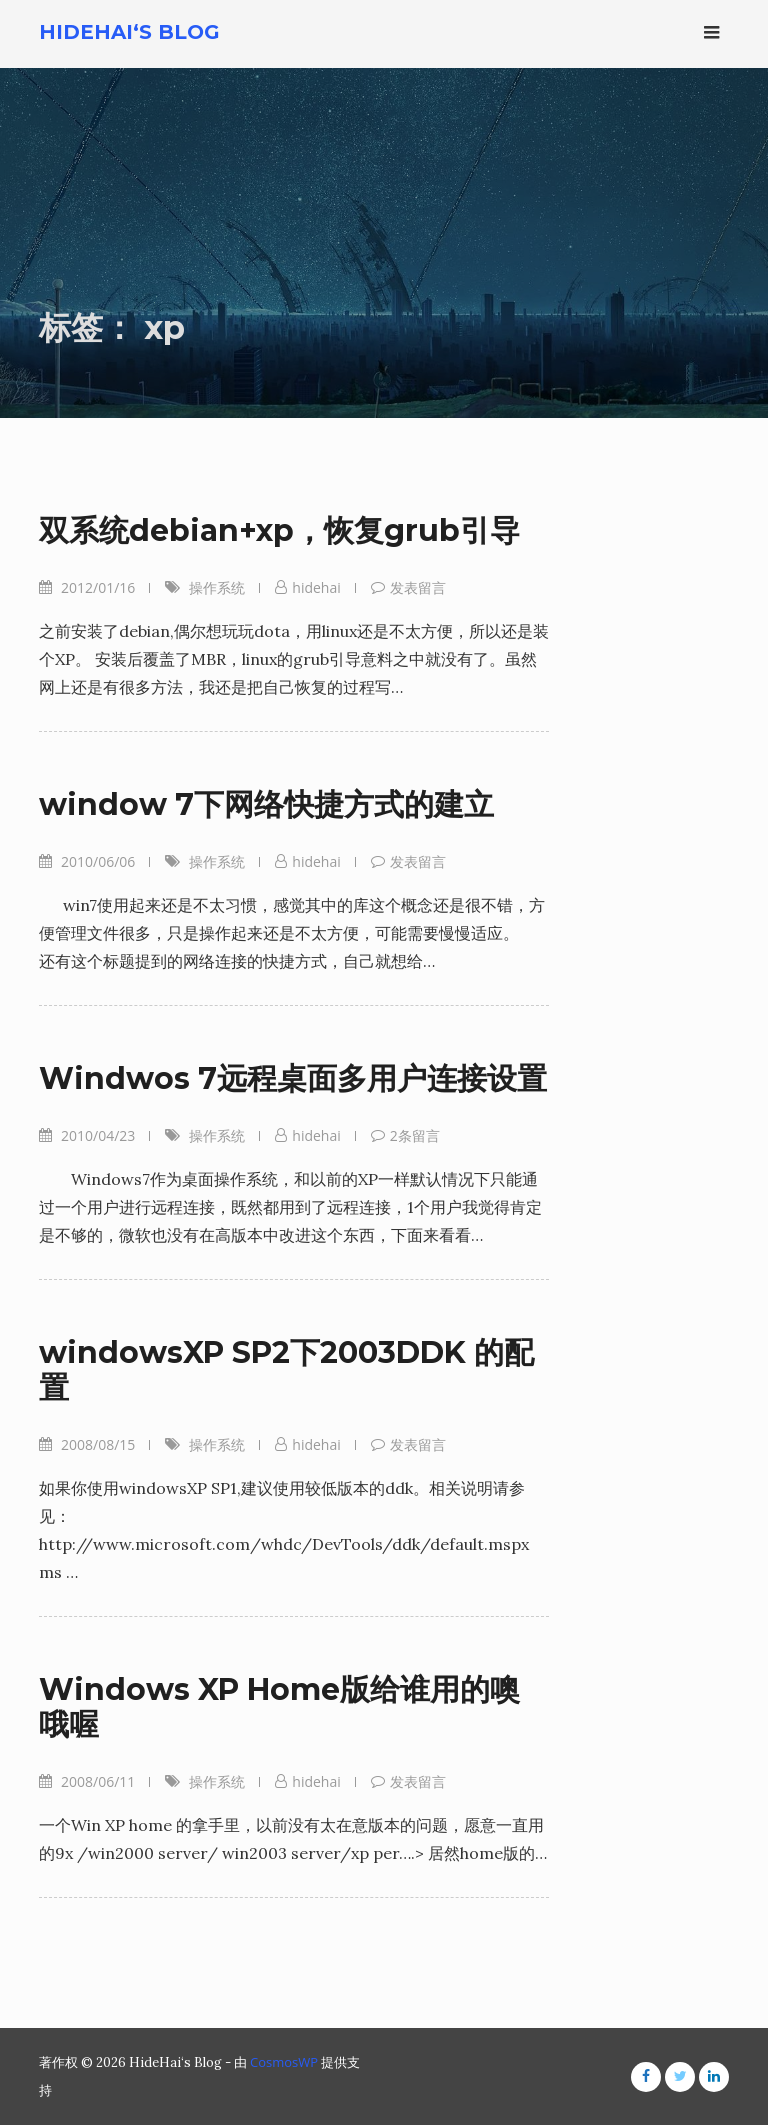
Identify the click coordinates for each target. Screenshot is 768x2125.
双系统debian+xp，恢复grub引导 (279, 530)
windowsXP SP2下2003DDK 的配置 (286, 1370)
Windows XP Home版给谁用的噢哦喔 (279, 1707)
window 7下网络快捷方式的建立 (266, 804)
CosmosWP (284, 2062)
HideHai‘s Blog (129, 32)
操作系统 (217, 587)
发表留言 (418, 587)
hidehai (316, 587)
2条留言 (415, 1135)
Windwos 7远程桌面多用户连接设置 (293, 1078)
